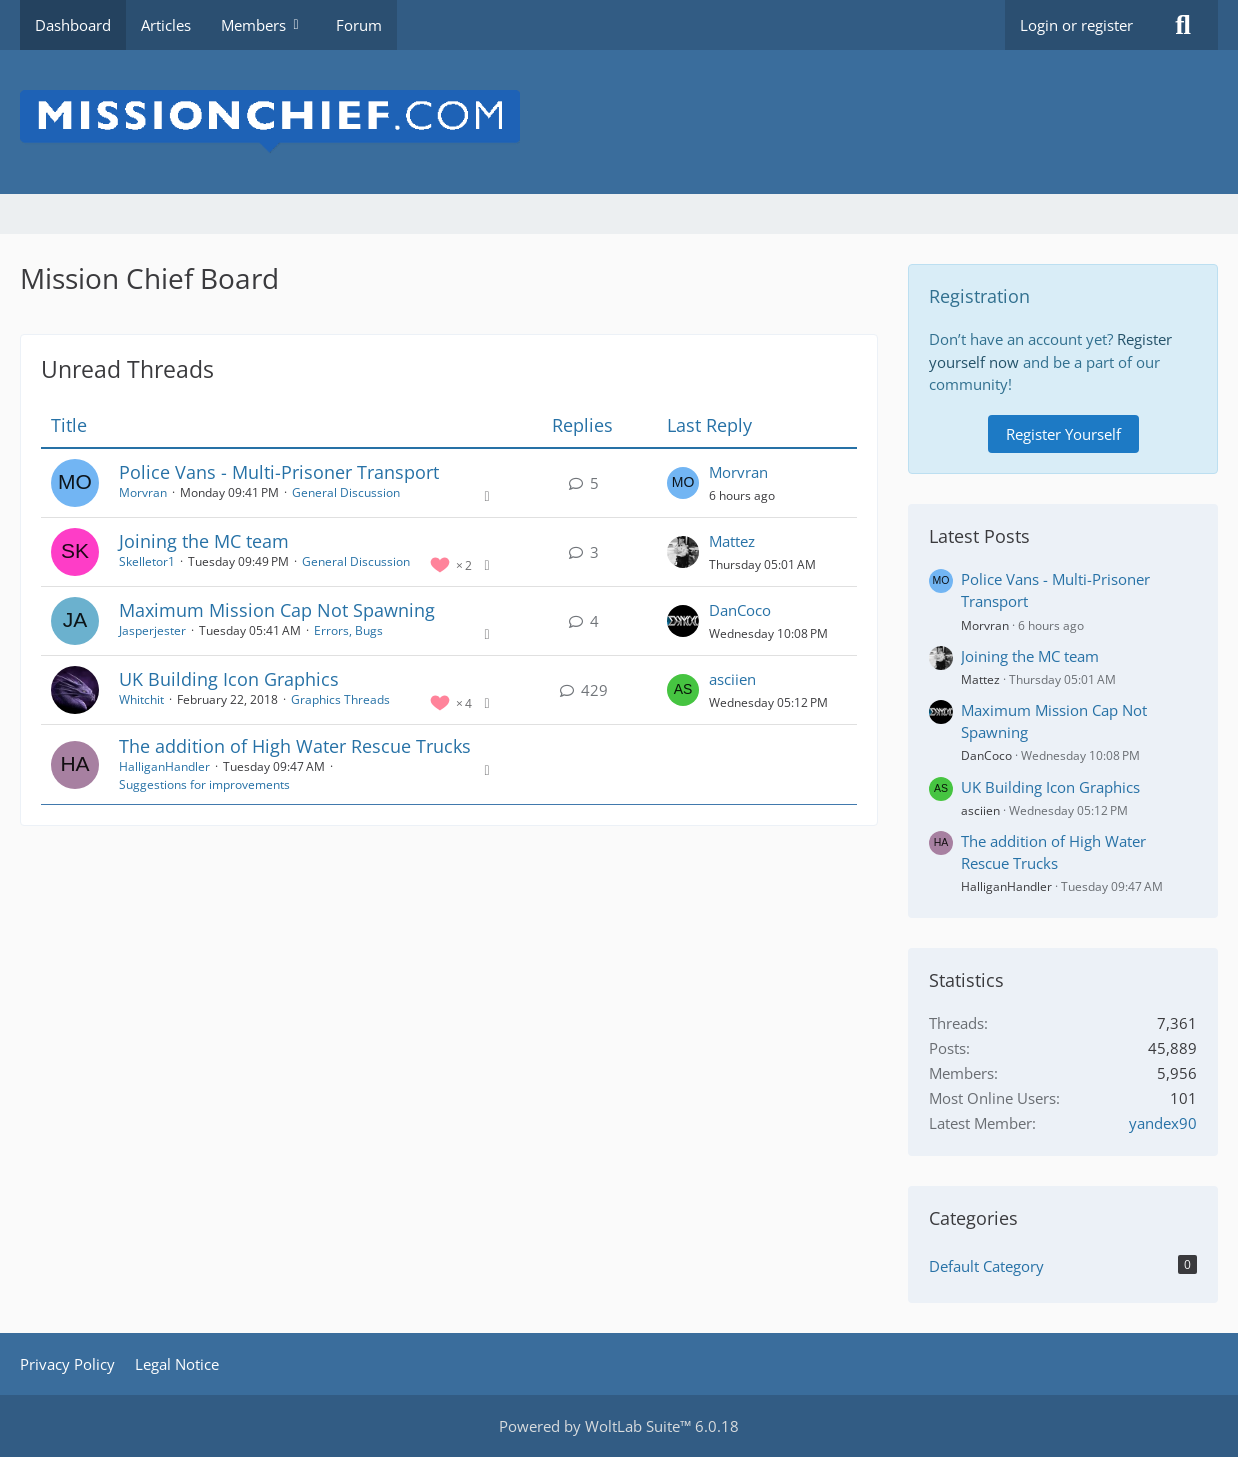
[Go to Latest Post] (683, 483)
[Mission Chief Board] (619, 122)
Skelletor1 (147, 561)
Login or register (1076, 25)
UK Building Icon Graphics (229, 679)
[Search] (1183, 25)
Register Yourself (1063, 434)
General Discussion (346, 492)
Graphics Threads (340, 699)
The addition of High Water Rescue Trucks (295, 746)
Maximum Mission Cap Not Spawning (277, 610)
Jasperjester (152, 630)
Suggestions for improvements (204, 784)
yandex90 (1163, 1123)
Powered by (619, 1426)
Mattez (732, 541)
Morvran (143, 492)
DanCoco (740, 610)
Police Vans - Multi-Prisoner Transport (279, 472)
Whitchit (141, 699)
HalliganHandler (164, 766)
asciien (732, 679)
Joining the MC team (204, 541)
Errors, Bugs (348, 630)
